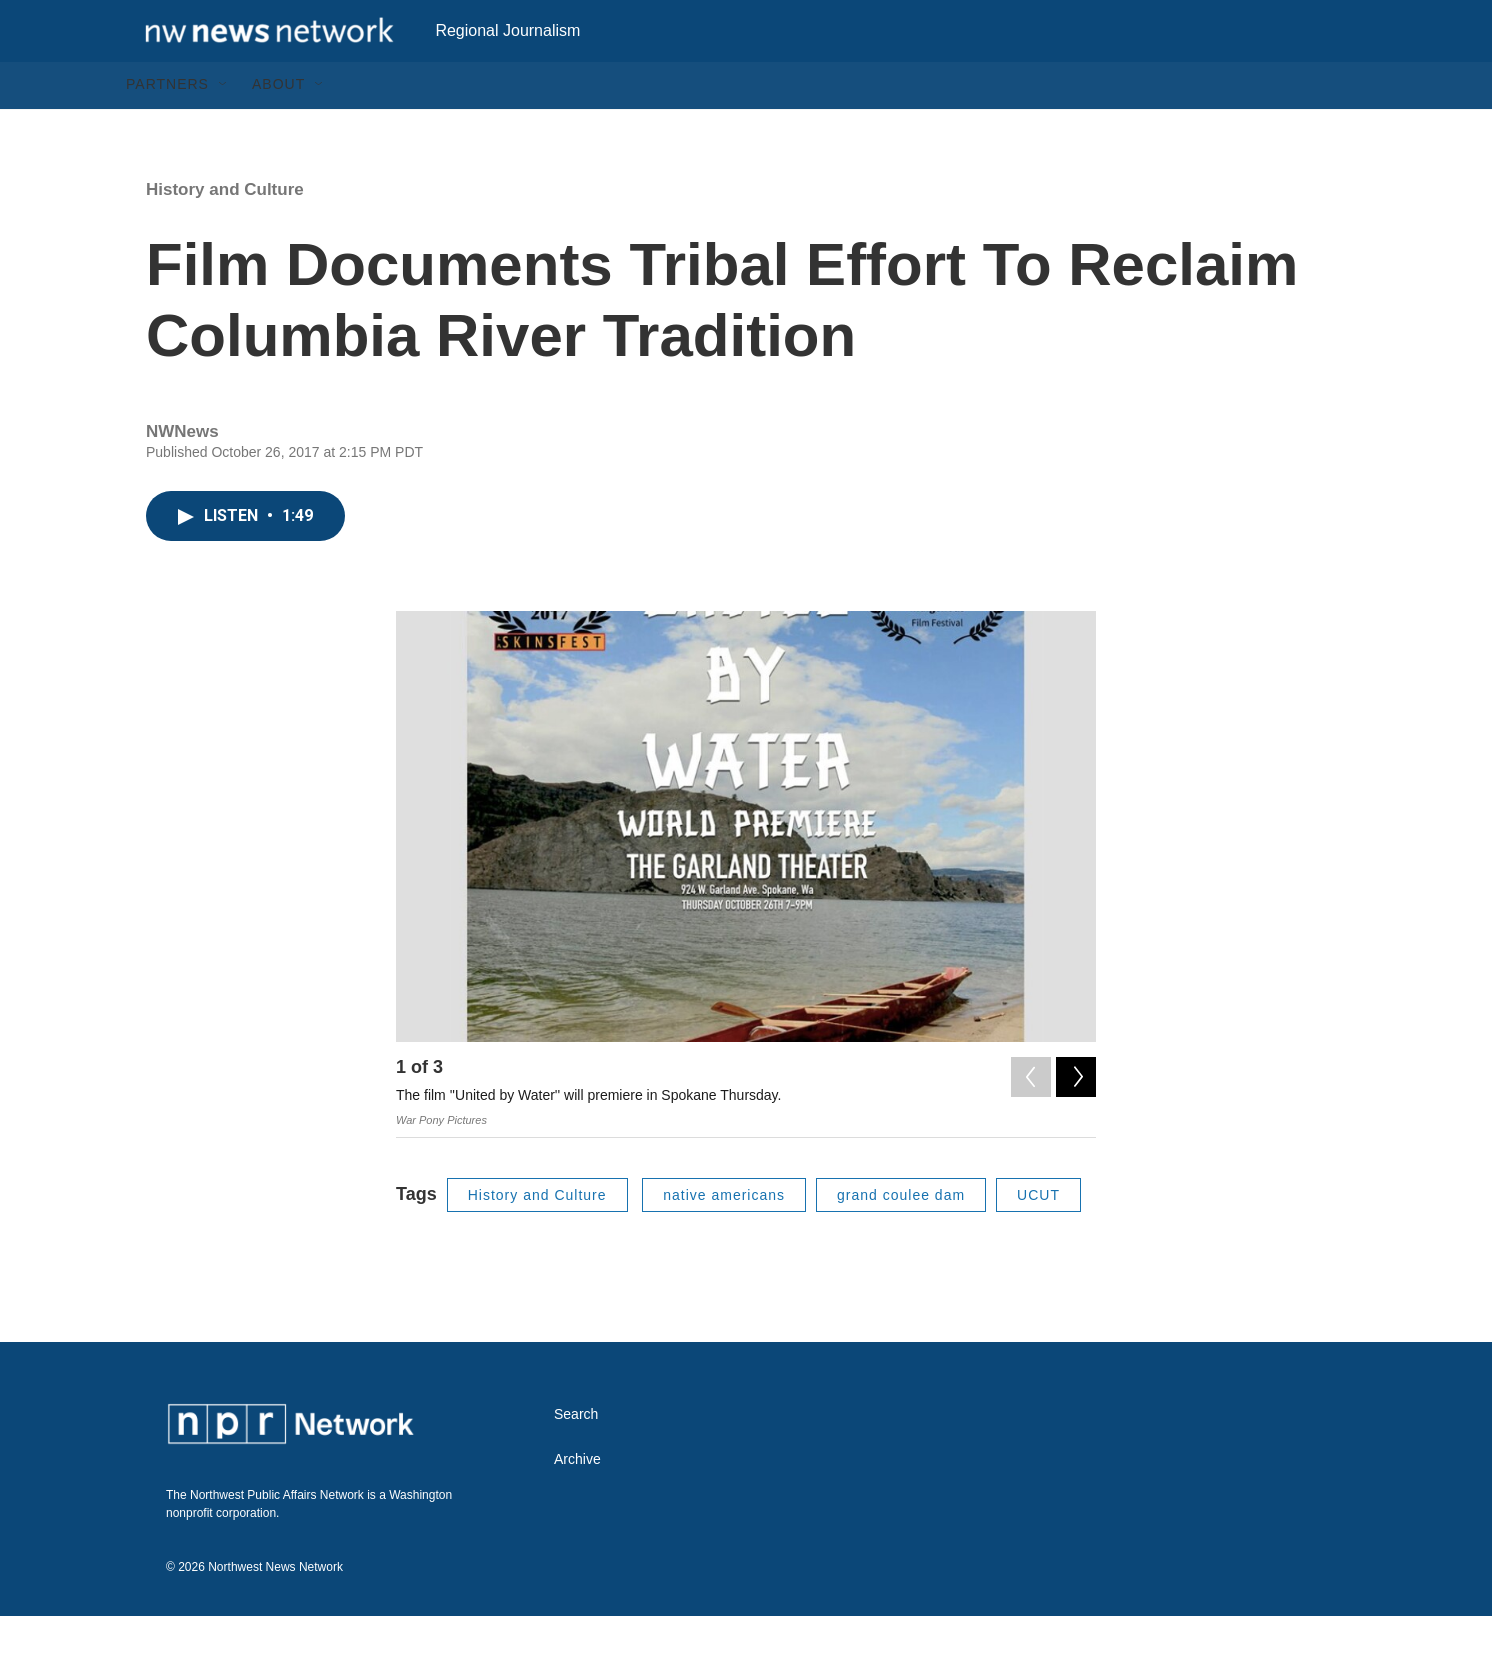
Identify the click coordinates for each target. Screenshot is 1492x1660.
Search (576, 1458)
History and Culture (225, 232)
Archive (577, 1503)
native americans (724, 1238)
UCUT (1038, 1238)
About (278, 128)
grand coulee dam (901, 1238)
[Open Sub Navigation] (224, 128)
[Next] (1076, 1116)
